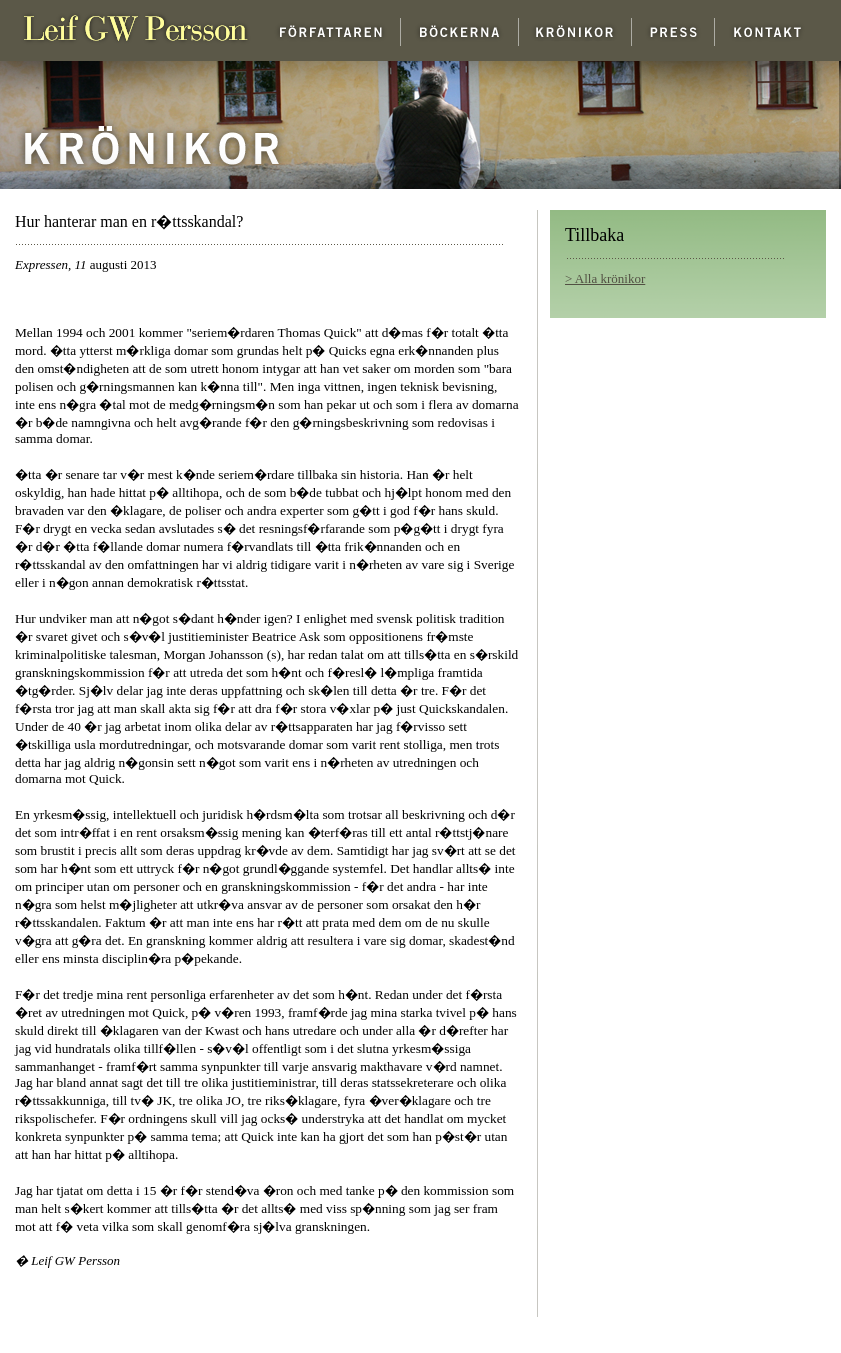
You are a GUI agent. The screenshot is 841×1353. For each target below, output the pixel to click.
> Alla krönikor (605, 278)
